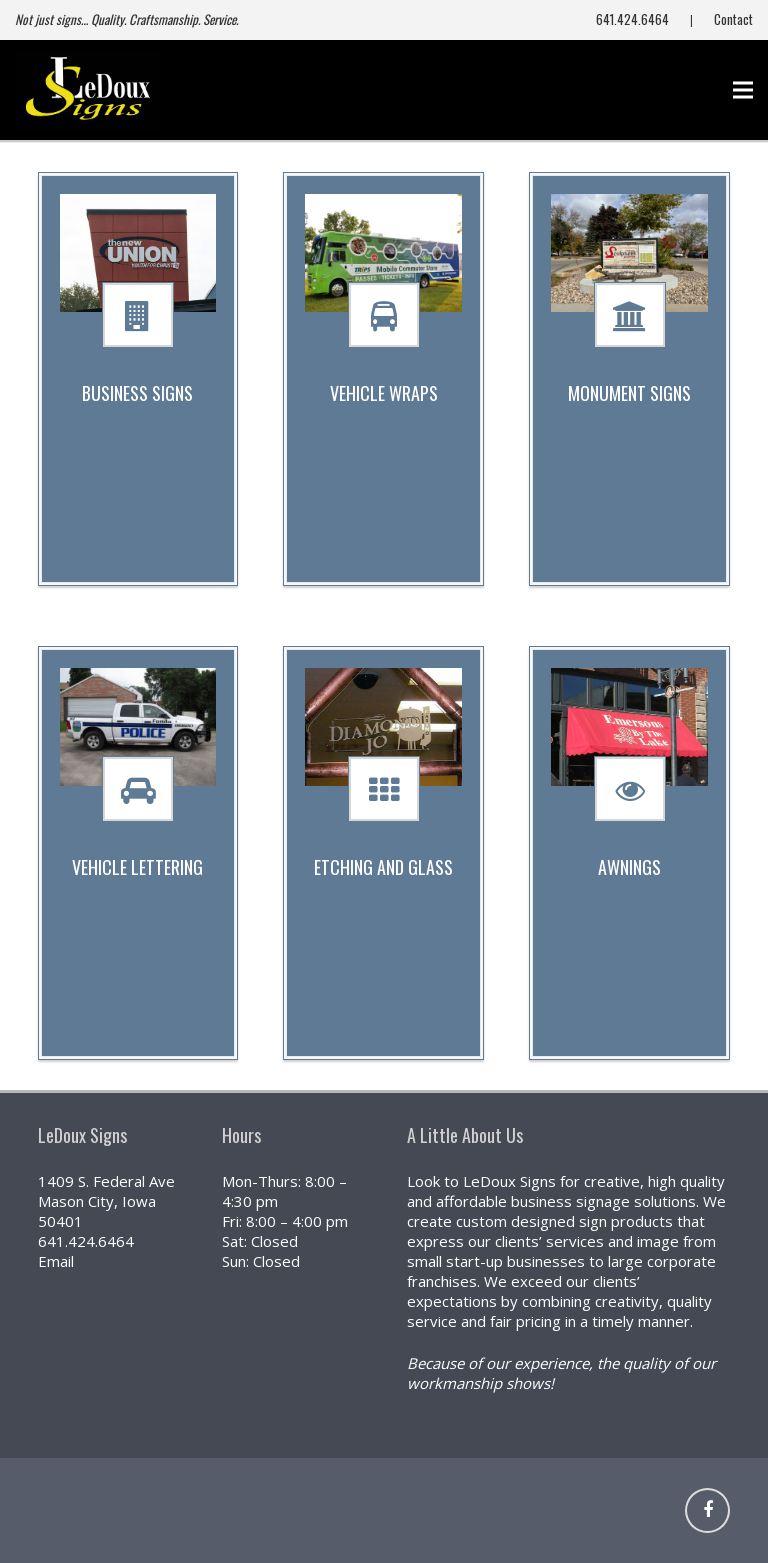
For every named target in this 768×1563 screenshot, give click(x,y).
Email (56, 1261)
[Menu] (743, 90)
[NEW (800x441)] (87, 90)
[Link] (630, 1510)
